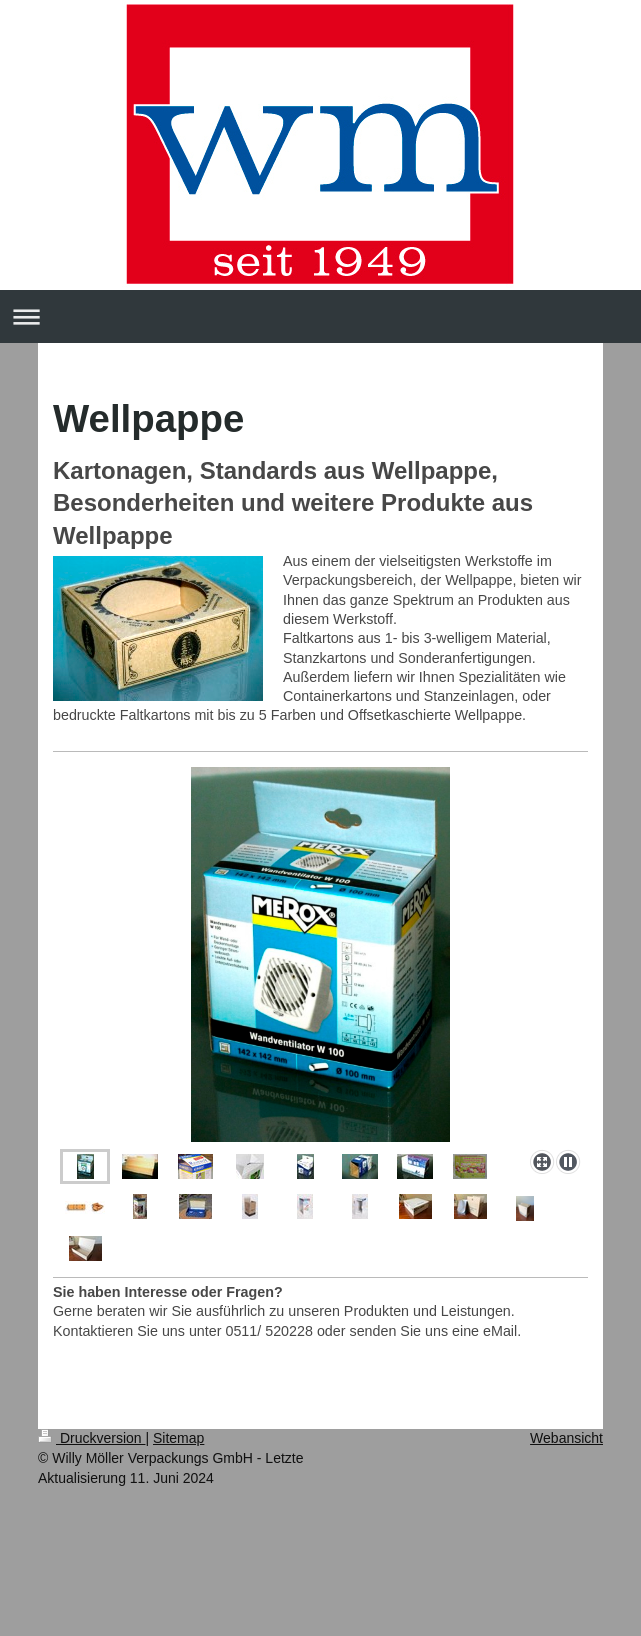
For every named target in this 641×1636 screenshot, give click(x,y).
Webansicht (566, 1438)
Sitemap (178, 1438)
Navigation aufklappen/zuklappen (320, 316)
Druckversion (91, 1438)
